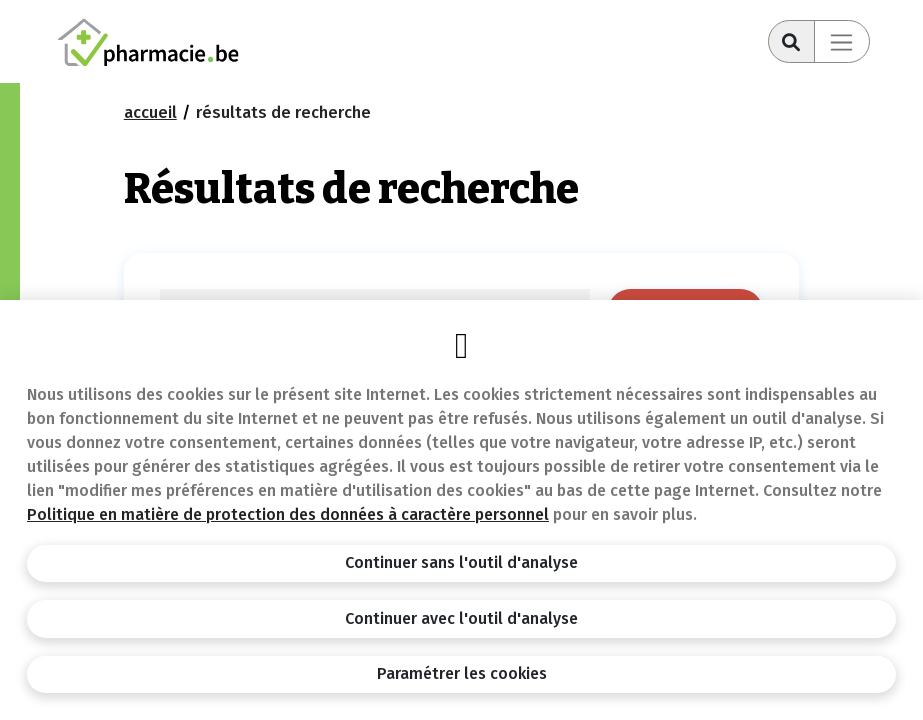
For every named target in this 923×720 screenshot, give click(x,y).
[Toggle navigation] (842, 41)
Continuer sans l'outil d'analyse (461, 562)
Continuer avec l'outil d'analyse (461, 618)
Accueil (150, 112)
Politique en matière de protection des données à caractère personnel (288, 514)
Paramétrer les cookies (462, 673)
